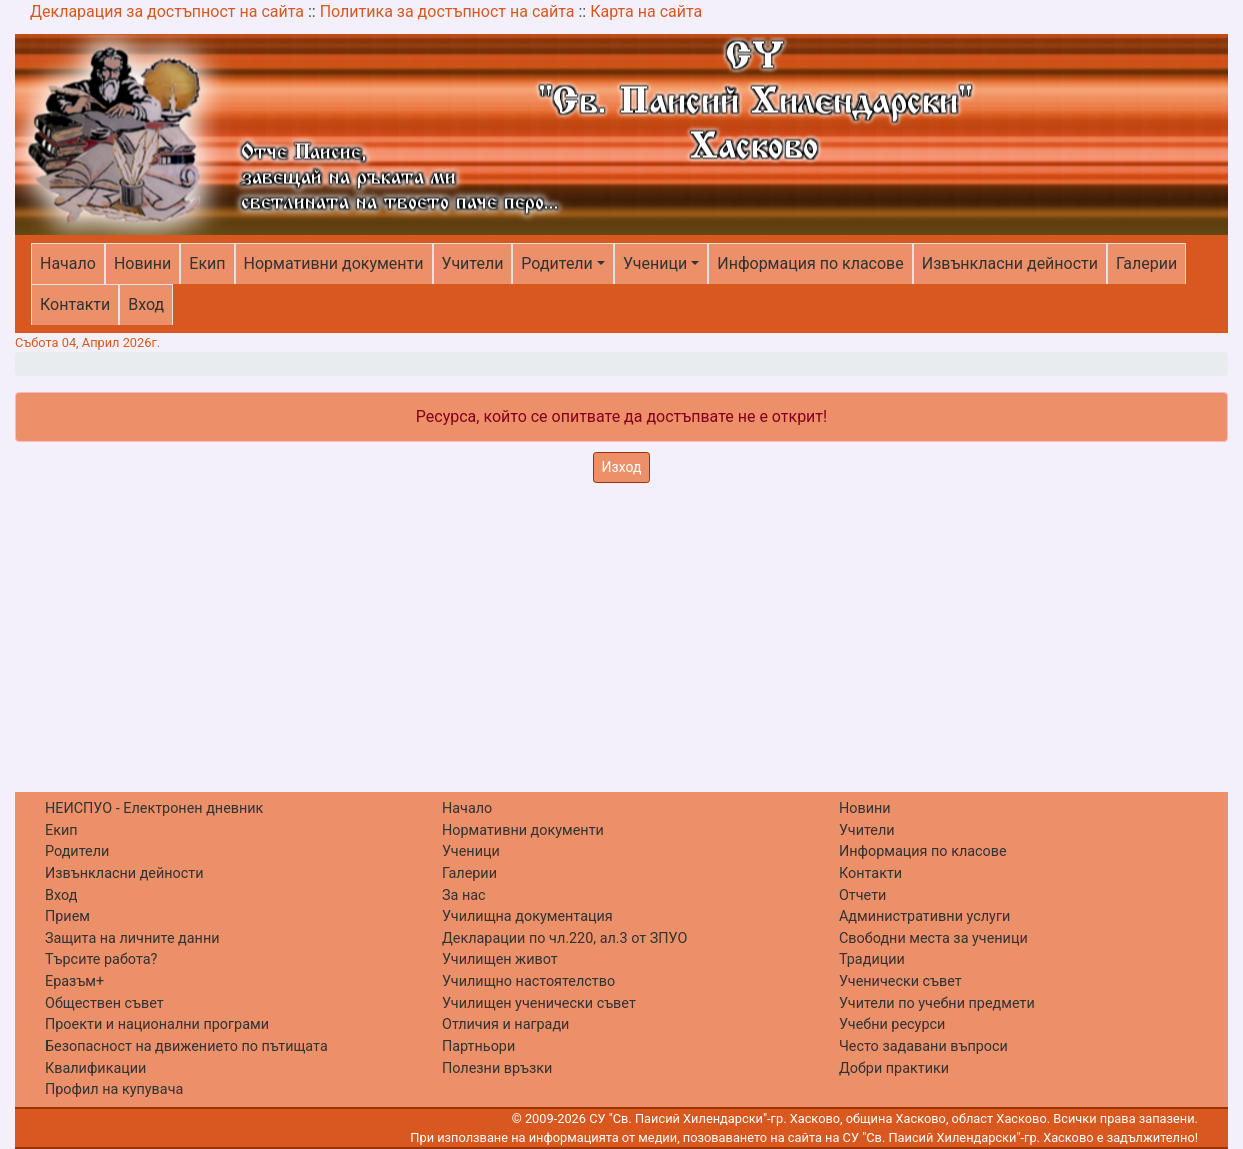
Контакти (75, 304)
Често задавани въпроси (923, 1046)
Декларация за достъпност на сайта (167, 11)
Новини (142, 263)
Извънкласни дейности (1010, 263)
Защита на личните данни (132, 938)
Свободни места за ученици (933, 938)
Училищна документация (527, 916)
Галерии (1146, 263)
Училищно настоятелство (528, 981)
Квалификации (95, 1068)
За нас (464, 895)
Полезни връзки (497, 1068)
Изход (622, 467)
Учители (473, 263)
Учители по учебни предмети (937, 1003)
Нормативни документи (334, 263)
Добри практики (894, 1068)
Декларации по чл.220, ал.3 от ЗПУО (564, 938)
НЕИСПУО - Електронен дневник (154, 808)
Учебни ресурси (892, 1024)
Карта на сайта (646, 11)
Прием (67, 916)
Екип (207, 263)
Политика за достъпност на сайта (447, 11)
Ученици (655, 263)
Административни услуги (924, 916)
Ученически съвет (900, 981)
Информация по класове (810, 263)
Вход (146, 304)
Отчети (862, 895)
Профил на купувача (114, 1089)
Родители (556, 263)
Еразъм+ (74, 981)
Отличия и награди (505, 1024)
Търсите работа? (101, 959)
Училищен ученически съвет (539, 1003)
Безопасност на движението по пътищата (186, 1046)
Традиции (872, 959)
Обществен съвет (104, 1003)
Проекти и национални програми (157, 1024)
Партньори (478, 1046)
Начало (68, 263)
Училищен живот (500, 959)
